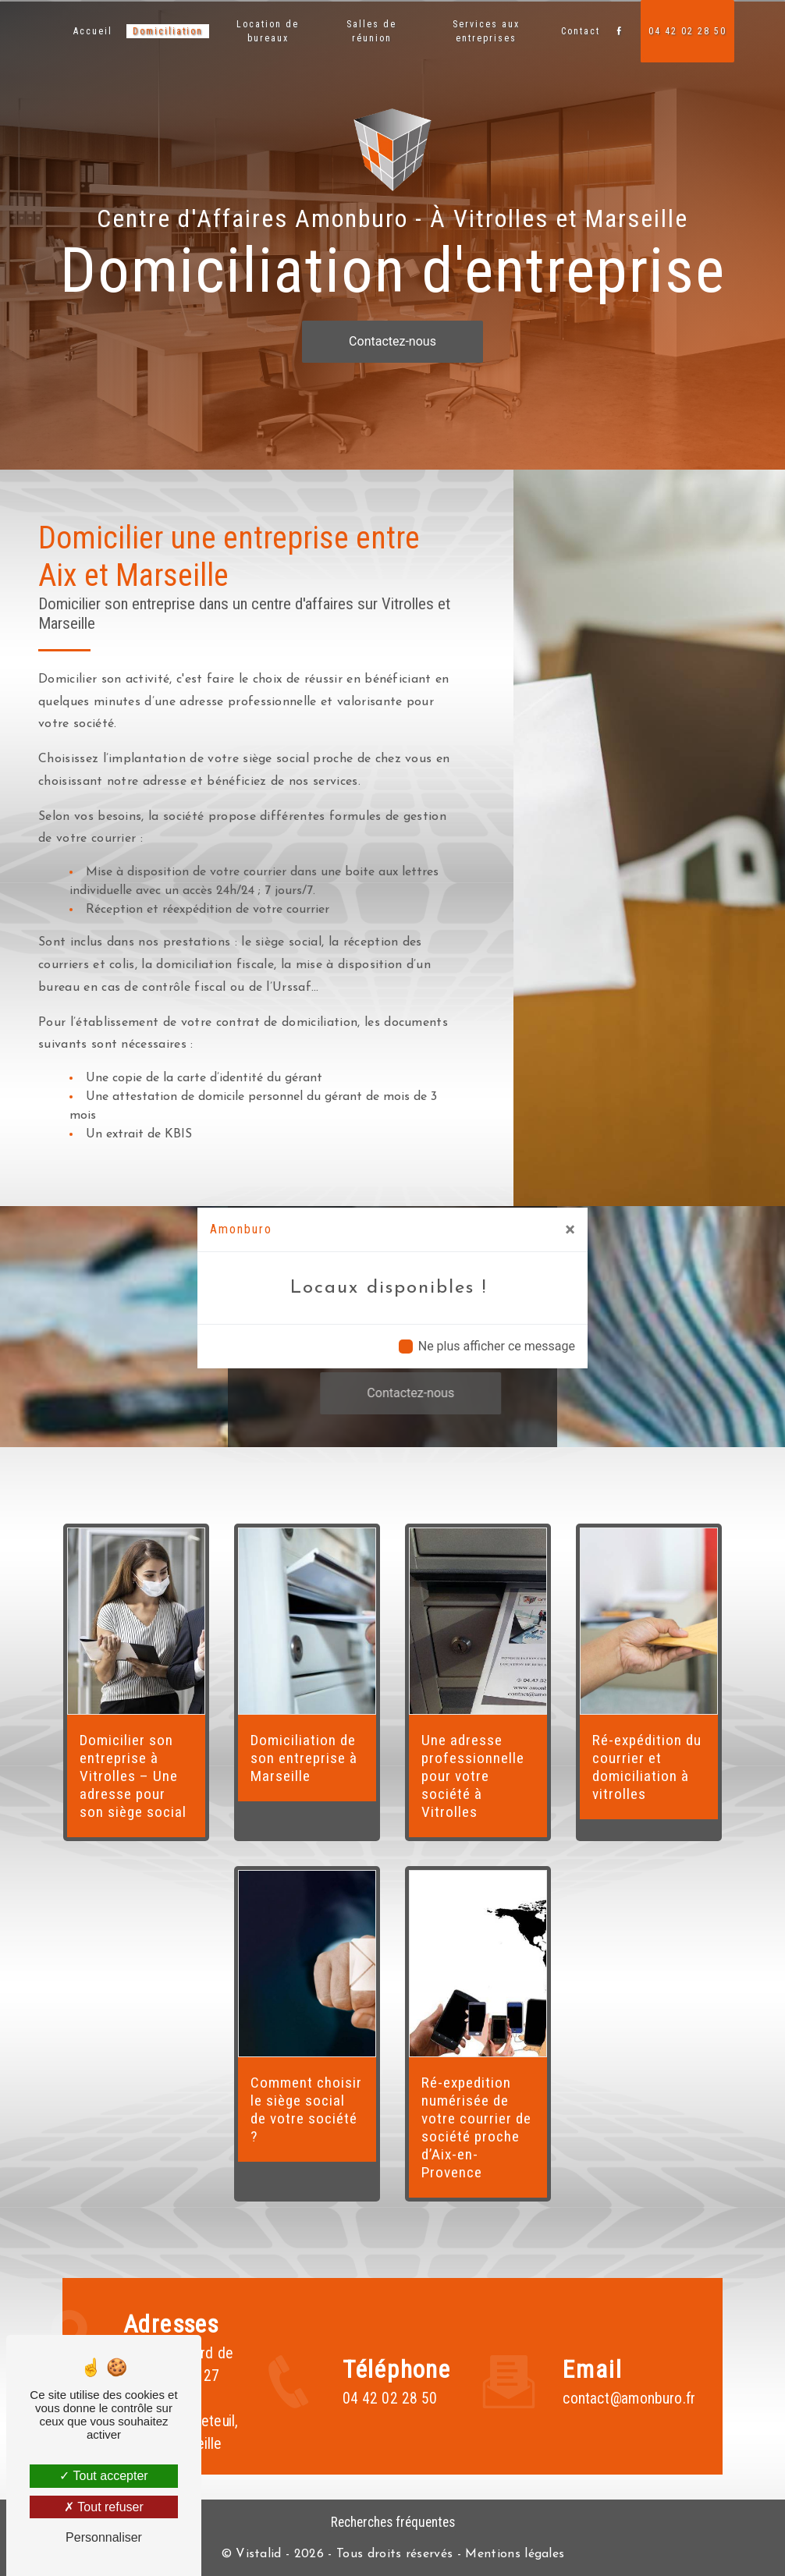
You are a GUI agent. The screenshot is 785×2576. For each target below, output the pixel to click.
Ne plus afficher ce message (496, 1346)
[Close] (570, 1229)
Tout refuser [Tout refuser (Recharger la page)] (104, 2507)
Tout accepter (103, 2475)
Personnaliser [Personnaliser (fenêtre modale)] (104, 2537)
